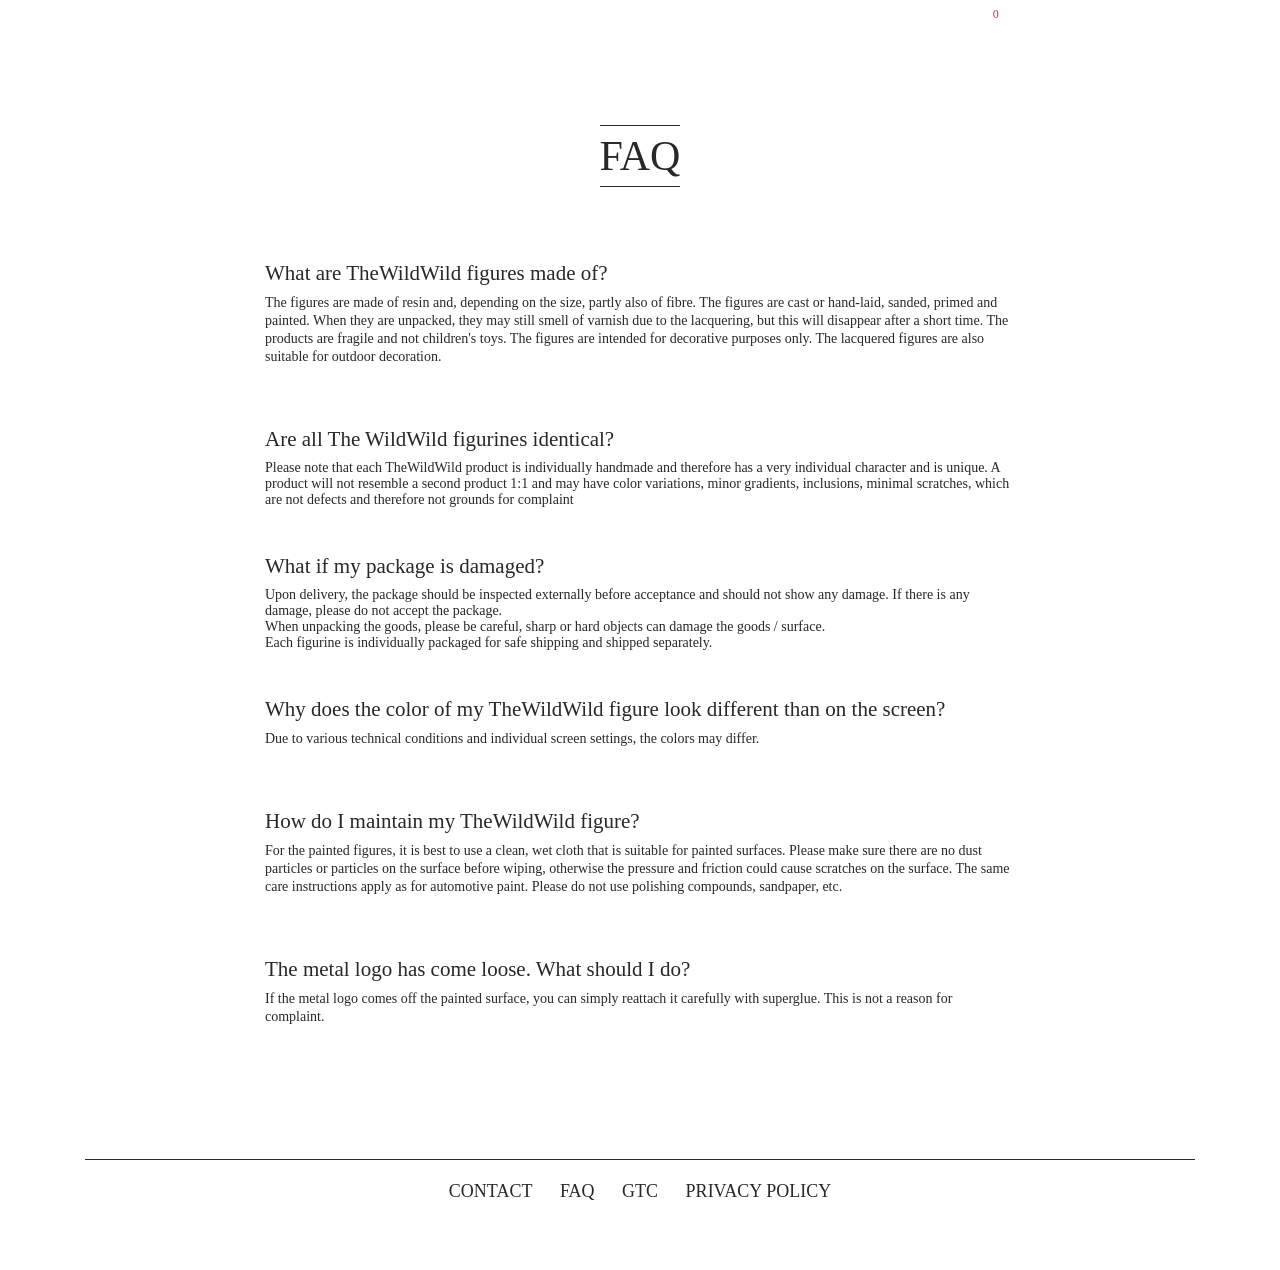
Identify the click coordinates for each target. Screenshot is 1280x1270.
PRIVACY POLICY (759, 1191)
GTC (640, 1191)
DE (926, 21)
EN (958, 21)
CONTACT (840, 21)
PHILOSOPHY (726, 21)
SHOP (553, 21)
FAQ (577, 1191)
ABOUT (623, 21)
